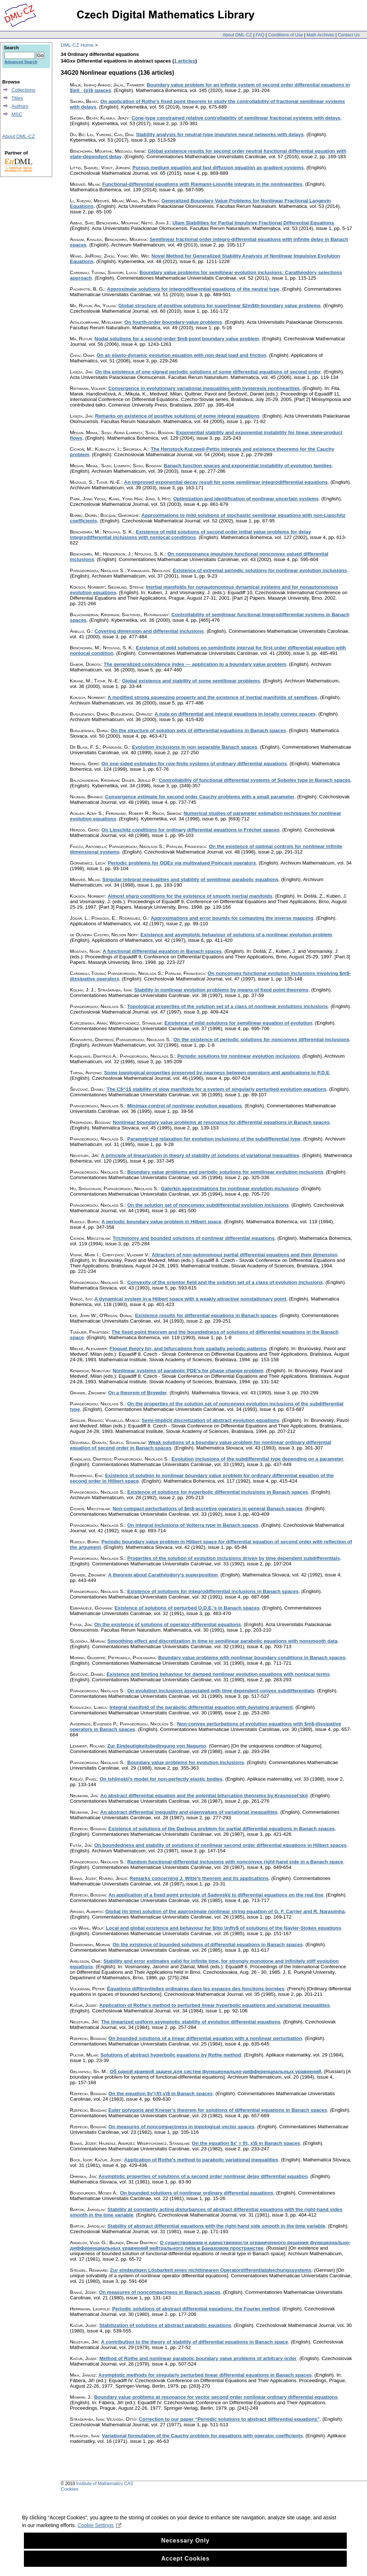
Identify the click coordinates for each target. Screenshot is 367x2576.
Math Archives (320, 35)
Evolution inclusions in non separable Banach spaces (194, 747)
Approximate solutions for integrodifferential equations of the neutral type (193, 289)
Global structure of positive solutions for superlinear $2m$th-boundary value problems (219, 305)
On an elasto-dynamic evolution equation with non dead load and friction (181, 355)
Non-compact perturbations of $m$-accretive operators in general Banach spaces (207, 1508)
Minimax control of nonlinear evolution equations (184, 1105)
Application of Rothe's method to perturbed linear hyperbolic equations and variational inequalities (214, 2005)
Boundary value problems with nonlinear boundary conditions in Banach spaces (252, 1657)
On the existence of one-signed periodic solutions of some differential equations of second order (208, 372)
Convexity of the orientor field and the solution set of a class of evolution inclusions (225, 1282)
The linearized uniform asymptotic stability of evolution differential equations (190, 2022)
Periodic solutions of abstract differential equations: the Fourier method (195, 2308)
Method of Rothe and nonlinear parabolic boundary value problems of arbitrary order (198, 2358)
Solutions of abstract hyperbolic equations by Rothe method (170, 2055)
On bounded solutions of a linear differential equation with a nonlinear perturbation (205, 2038)
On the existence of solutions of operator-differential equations (167, 1624)
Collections (23, 90)
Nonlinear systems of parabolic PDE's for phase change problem (188, 1370)
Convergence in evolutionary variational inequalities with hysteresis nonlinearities (204, 388)
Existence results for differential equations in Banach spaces (206, 1315)
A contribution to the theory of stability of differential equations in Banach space (194, 2342)
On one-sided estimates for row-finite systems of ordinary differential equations (194, 763)
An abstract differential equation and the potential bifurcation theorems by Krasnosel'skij (204, 1795)
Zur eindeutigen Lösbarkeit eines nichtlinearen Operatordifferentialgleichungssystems (210, 2270)
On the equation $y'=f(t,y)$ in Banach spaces (160, 2093)
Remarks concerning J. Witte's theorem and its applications (199, 1878)
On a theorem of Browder (137, 1392)
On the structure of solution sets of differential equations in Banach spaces (198, 730)
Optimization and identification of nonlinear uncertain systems (245, 498)
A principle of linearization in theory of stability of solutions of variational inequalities (200, 1155)
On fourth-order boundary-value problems (173, 322)
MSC (16, 114)
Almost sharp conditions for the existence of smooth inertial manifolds (190, 896)
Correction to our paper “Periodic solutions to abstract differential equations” (229, 2419)
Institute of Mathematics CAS (104, 2483)
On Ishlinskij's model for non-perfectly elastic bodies (161, 1779)
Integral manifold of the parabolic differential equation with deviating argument (201, 1707)
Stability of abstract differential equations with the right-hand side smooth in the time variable (216, 2226)
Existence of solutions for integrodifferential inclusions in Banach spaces (213, 1591)
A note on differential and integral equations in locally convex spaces (235, 714)
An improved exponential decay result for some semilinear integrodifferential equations (226, 482)
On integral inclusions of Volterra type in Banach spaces (193, 1525)
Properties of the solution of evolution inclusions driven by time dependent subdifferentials (233, 1558)
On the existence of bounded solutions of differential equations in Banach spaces (208, 1944)
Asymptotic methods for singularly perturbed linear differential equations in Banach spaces (205, 2375)
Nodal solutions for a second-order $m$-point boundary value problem (177, 338)
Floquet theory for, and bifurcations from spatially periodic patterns (188, 1348)
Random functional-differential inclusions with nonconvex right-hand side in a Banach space (235, 1861)
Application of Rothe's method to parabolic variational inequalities (201, 2159)
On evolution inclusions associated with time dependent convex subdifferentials (220, 1690)
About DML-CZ (237, 35)
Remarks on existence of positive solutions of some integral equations (177, 416)
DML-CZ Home (77, 45)
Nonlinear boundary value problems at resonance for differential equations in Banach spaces (221, 1122)
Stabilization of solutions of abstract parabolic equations (165, 2325)
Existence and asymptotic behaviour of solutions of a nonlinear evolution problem (236, 934)
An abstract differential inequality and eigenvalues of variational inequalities (189, 1812)
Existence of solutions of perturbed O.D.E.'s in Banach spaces (186, 1608)
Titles (17, 98)
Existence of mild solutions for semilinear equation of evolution (238, 1023)
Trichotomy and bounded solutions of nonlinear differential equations (194, 1238)
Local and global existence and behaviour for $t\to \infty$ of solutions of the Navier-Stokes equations (223, 1928)
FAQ (260, 35)
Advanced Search (20, 62)
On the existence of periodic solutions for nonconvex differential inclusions (261, 1039)
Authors (19, 106)
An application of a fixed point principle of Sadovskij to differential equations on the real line (215, 1895)
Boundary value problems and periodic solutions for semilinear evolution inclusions (225, 1172)
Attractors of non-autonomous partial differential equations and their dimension (244, 1254)
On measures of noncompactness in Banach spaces (159, 2292)
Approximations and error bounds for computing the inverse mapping (232, 918)
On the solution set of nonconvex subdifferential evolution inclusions (208, 1205)
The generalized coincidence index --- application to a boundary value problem (195, 664)
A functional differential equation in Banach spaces (162, 951)
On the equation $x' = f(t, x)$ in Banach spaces (246, 2143)
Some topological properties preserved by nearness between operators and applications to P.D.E (216, 1072)
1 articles (184, 61)
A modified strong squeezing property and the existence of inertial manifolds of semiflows (212, 697)
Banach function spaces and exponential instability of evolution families (248, 465)
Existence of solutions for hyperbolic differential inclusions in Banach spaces (217, 1492)
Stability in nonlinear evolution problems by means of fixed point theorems (221, 990)
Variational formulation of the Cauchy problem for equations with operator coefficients (202, 2435)
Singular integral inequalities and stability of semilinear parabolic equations (190, 879)
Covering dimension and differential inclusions (149, 631)
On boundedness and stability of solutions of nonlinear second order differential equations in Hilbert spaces (220, 1845)
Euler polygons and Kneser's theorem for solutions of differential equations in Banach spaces (217, 2110)
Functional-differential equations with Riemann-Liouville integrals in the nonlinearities (202, 184)
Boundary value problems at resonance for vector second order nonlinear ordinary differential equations (216, 2397)
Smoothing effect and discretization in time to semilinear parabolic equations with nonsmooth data (222, 1641)
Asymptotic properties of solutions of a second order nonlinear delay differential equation (203, 2176)
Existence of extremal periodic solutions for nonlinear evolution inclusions (260, 570)
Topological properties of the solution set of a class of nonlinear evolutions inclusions (227, 1006)
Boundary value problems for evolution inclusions (185, 1762)
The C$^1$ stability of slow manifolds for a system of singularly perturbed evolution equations (217, 1089)
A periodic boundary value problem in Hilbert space (161, 1221)
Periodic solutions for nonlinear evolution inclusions (238, 1056)
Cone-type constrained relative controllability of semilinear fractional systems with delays (236, 118)
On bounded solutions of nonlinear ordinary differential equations (196, 2193)
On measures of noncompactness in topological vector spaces (181, 2126)
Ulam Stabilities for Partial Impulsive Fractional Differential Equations (253, 223)
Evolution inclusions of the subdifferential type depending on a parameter (257, 1459)
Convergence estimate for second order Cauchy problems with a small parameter (200, 796)
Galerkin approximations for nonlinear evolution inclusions (230, 1188)
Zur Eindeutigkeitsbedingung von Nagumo (156, 1746)
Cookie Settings (99, 2538)
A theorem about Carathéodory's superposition (163, 1575)
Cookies (69, 2489)
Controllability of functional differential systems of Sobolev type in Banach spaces (254, 780)
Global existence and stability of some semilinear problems (191, 681)
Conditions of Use (285, 35)
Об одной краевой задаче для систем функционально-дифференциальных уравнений (215, 2071)
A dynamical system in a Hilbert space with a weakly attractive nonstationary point (190, 1299)
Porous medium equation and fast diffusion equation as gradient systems (218, 167)
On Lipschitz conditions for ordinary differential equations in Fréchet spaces (190, 830)
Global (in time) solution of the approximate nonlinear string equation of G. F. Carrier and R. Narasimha (225, 1911)
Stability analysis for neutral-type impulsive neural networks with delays (220, 134)
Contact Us (349, 35)
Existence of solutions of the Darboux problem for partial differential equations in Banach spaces (221, 1828)
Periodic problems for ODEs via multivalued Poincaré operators (182, 863)
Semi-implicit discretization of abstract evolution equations (210, 1420)
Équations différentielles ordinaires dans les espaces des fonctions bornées (195, 1988)
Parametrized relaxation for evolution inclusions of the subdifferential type (213, 1139)
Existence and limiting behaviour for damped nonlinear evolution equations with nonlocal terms (218, 1674)
